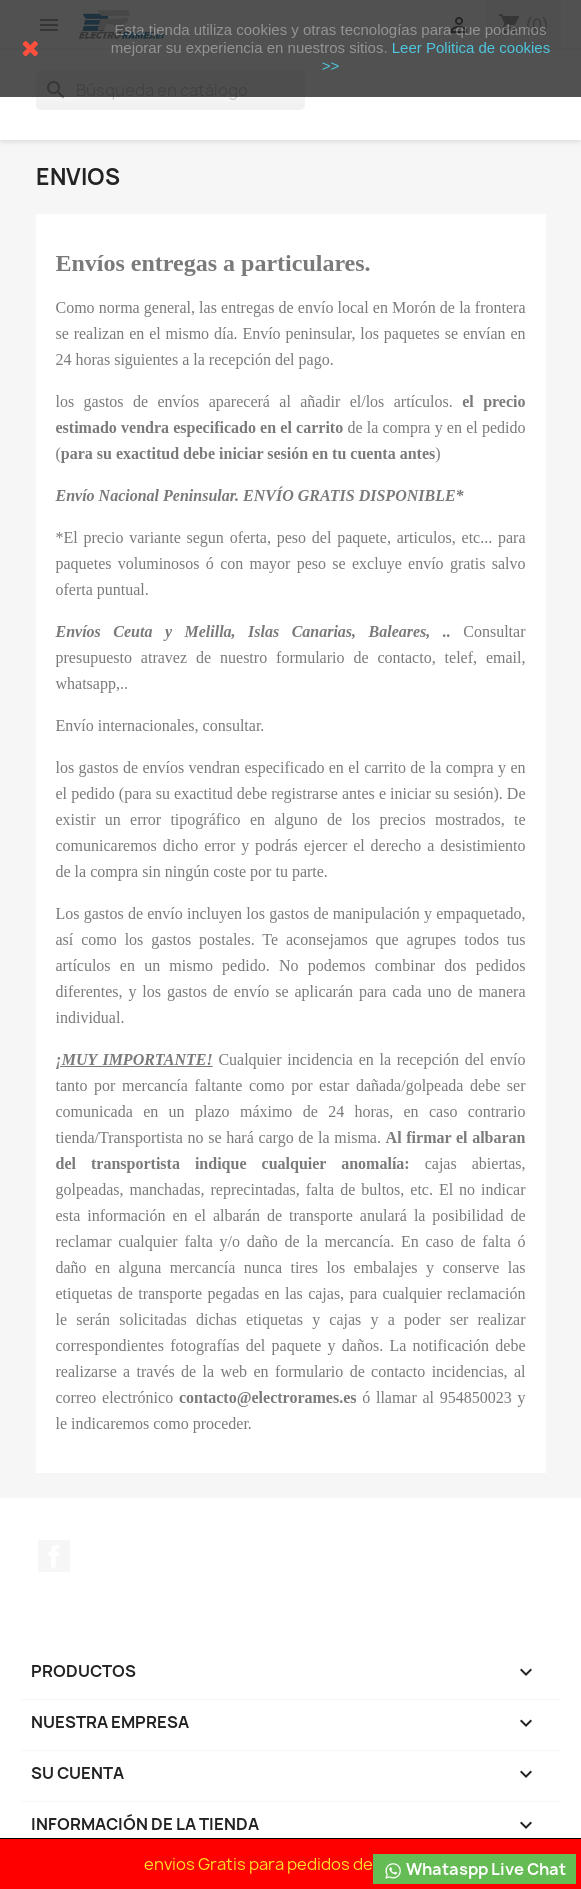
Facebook (54, 1556)
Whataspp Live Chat (474, 1869)
